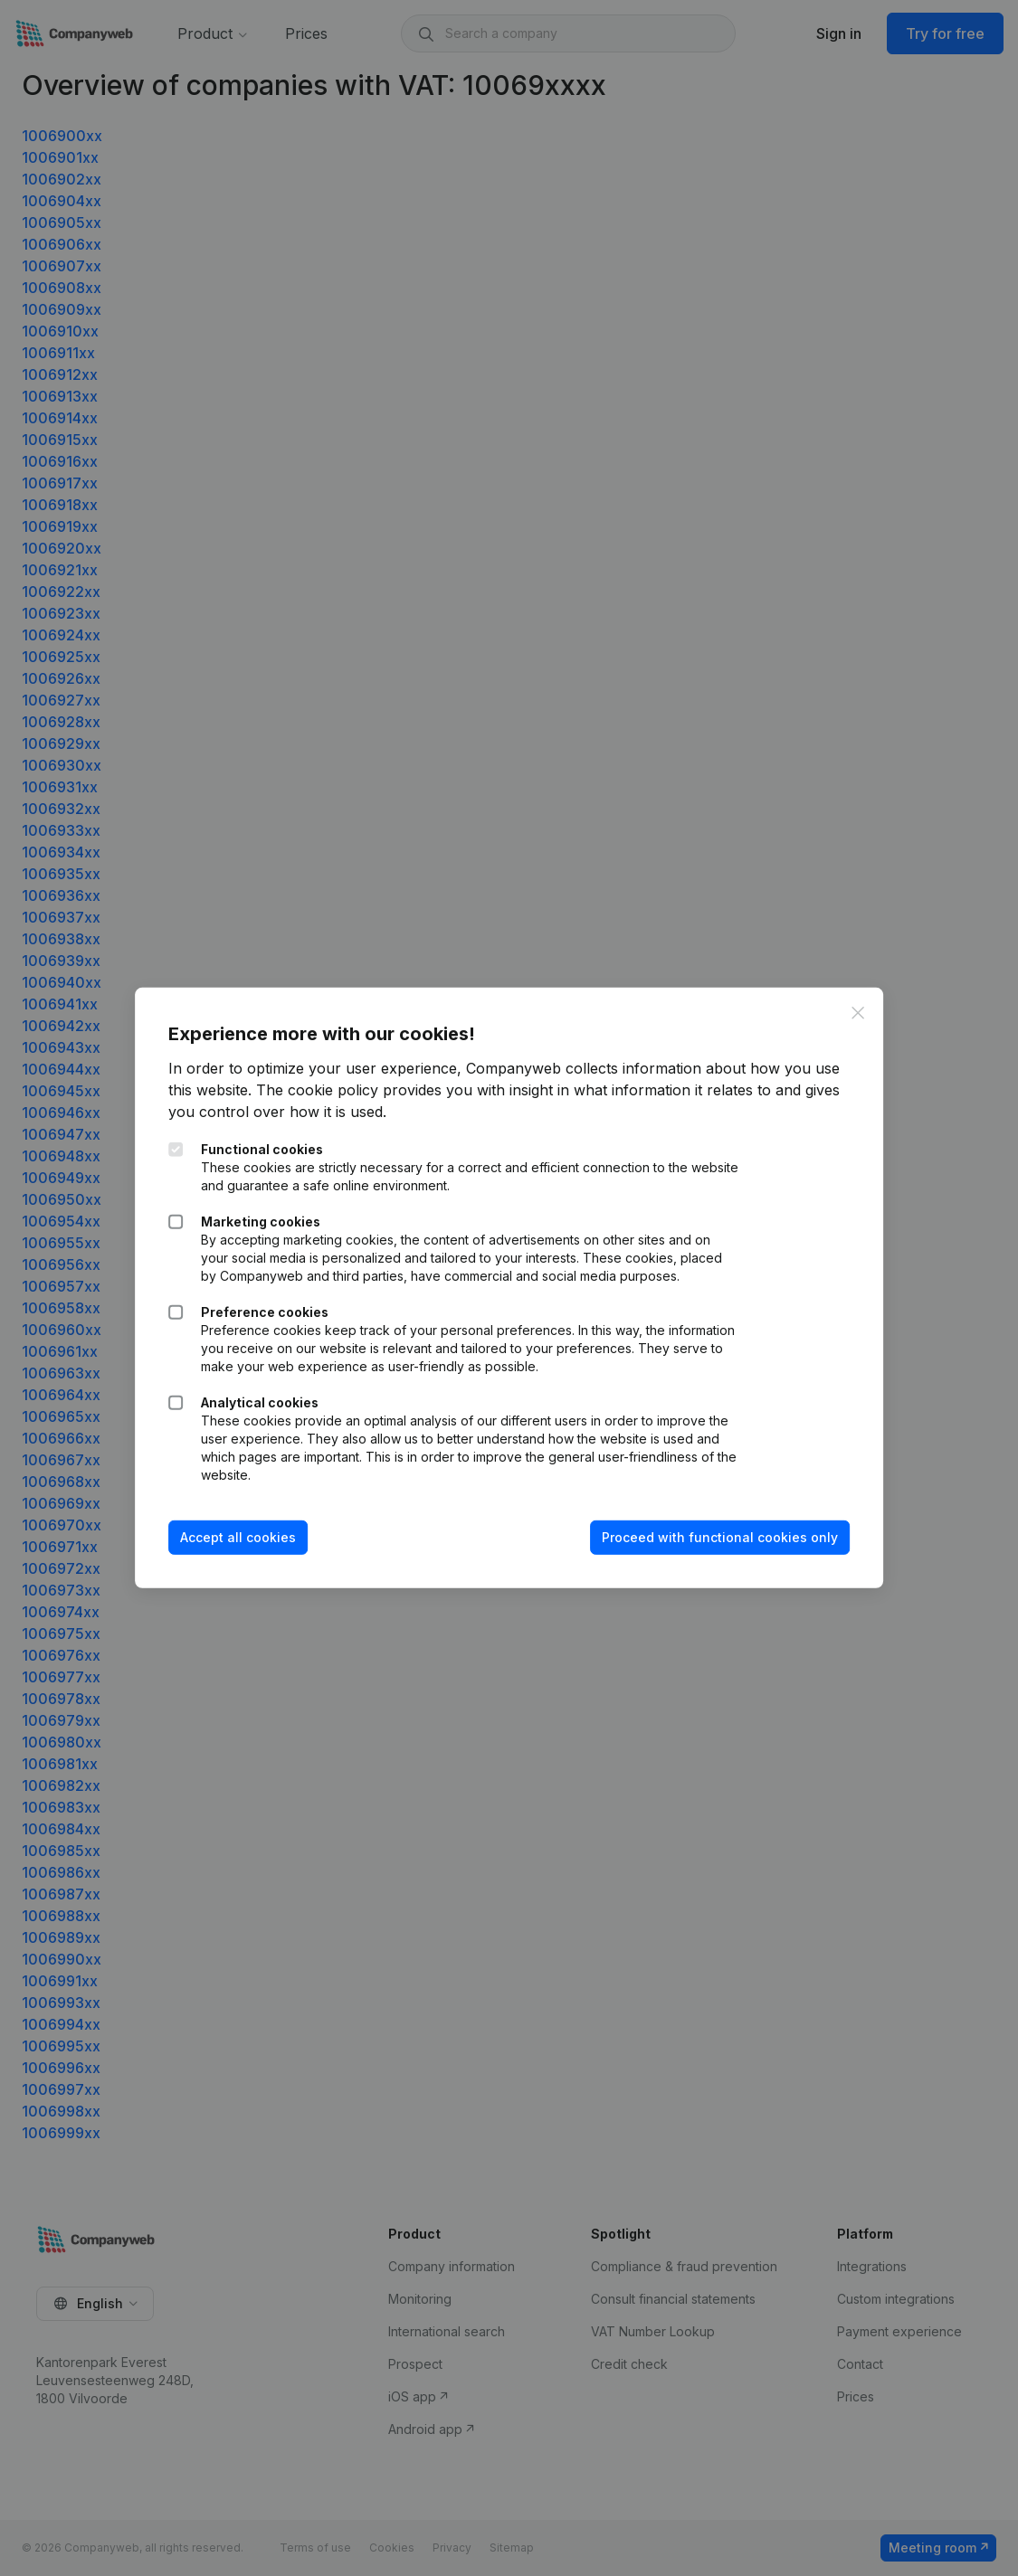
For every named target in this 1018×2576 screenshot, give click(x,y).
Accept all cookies (241, 1537)
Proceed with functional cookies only (717, 1537)
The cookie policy (320, 1090)
